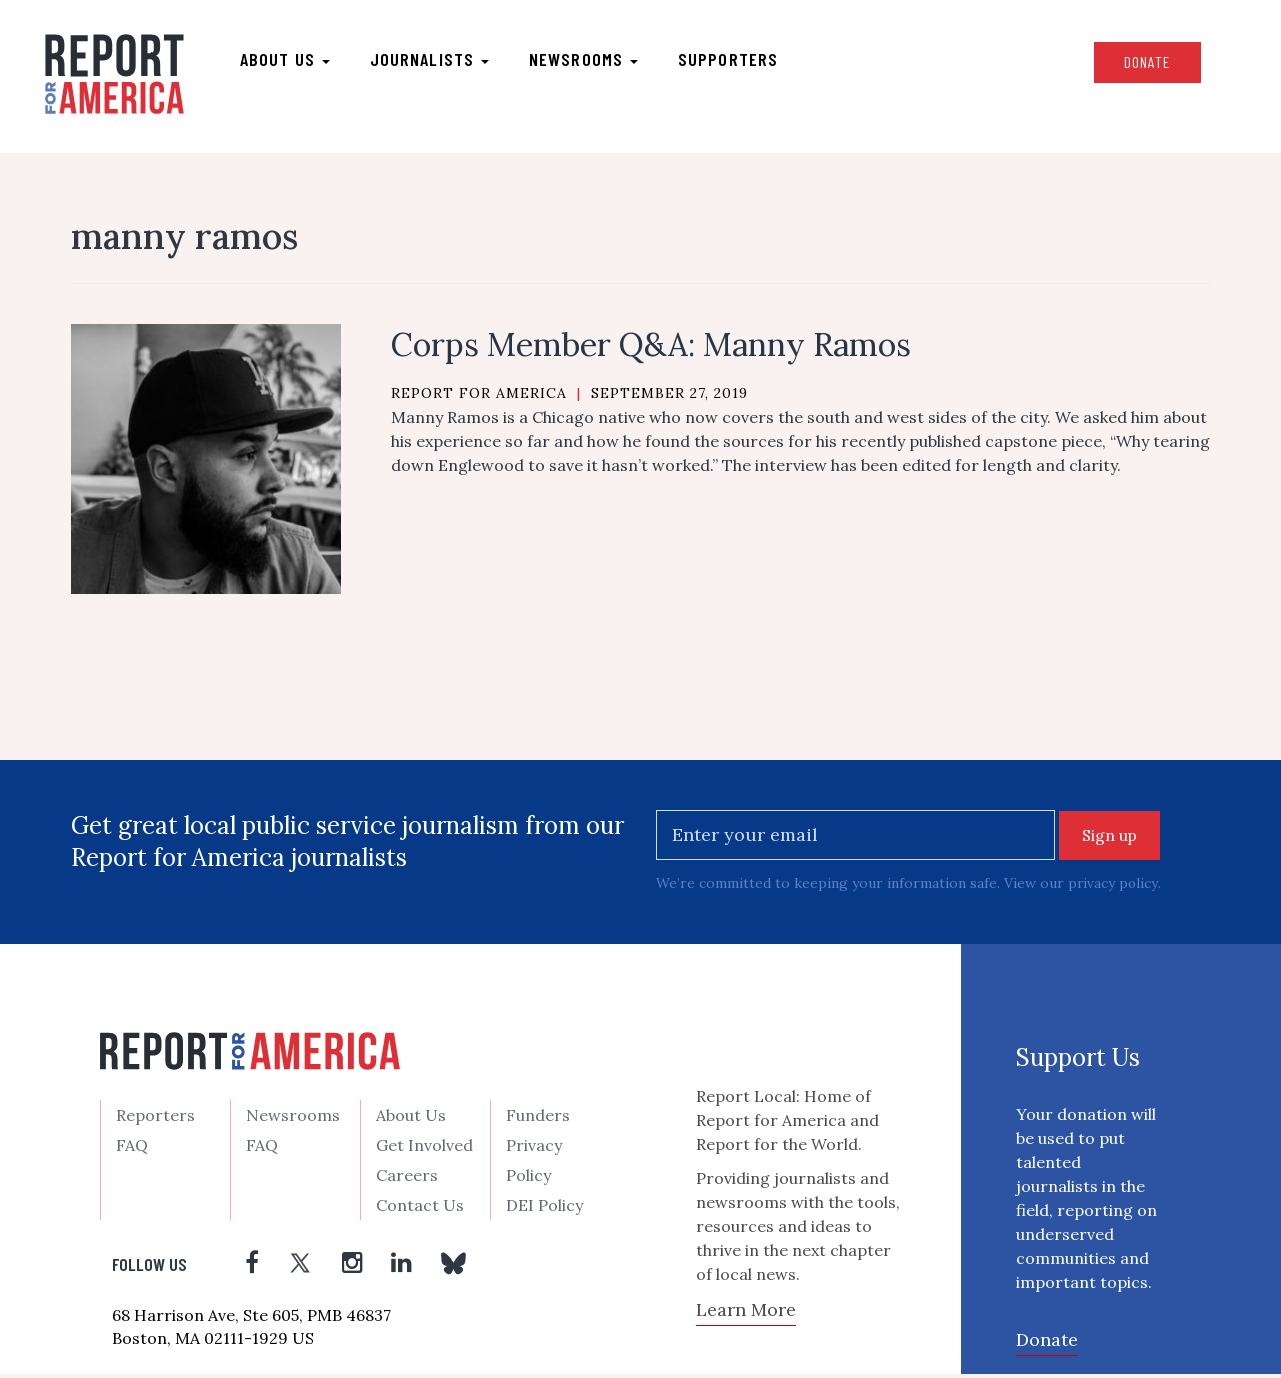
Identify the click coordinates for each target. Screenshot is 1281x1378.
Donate (1140, 63)
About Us (411, 1119)
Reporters (155, 1119)
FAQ (132, 1149)
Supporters (733, 61)
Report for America (479, 397)
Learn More (746, 1313)
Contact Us (420, 1209)
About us (290, 61)
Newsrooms (588, 61)
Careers (407, 1179)
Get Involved (424, 1149)
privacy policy (1113, 887)
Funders (538, 1119)
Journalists (434, 61)
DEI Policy (544, 1209)
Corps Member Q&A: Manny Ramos (651, 348)
